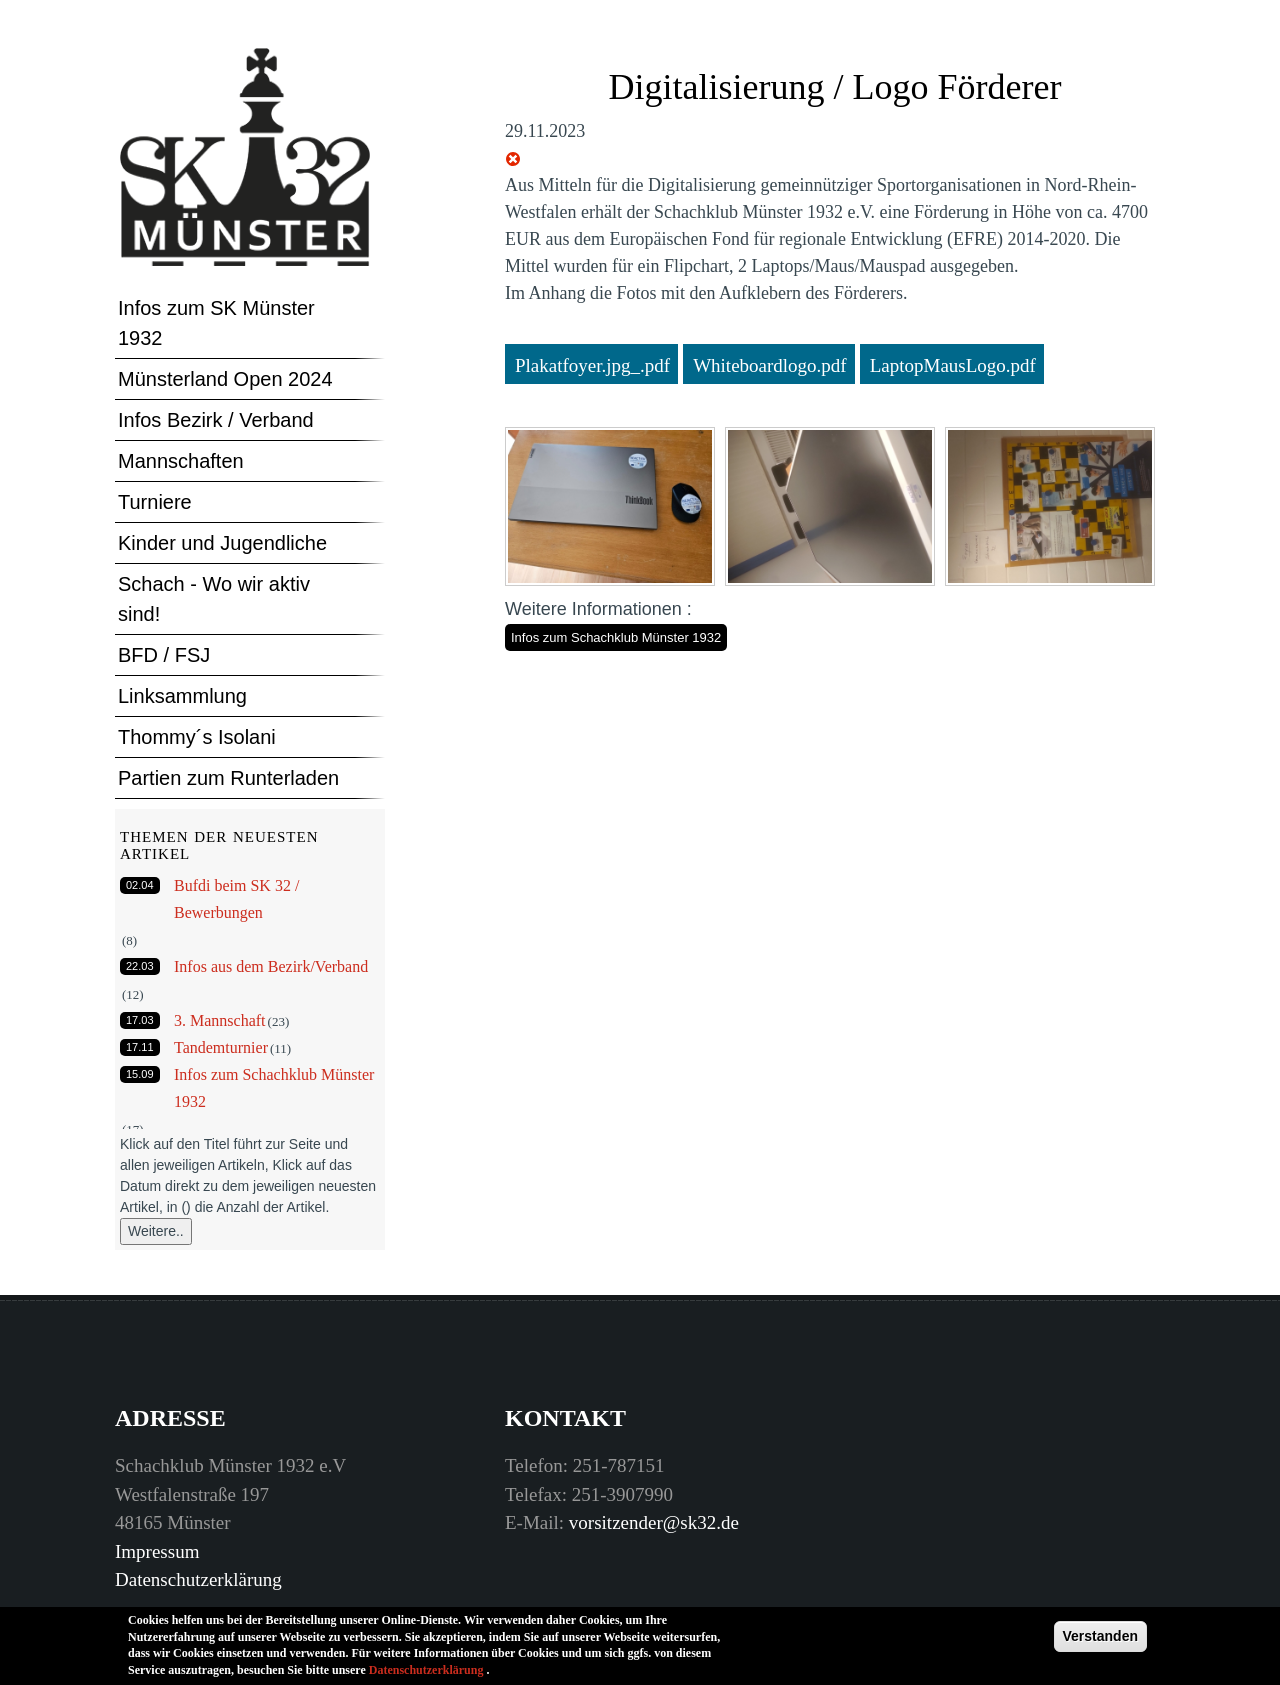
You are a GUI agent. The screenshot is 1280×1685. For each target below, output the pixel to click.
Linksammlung (182, 696)
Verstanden (1100, 1642)
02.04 (140, 885)
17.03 (140, 1020)
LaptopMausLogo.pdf (953, 365)
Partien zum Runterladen (228, 778)
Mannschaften (181, 461)
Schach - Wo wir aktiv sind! (214, 599)
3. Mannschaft (220, 1020)
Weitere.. (156, 1231)
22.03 (140, 966)
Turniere (155, 502)
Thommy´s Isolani (197, 737)
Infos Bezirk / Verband (216, 420)
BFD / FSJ (164, 655)
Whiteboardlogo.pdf (770, 365)
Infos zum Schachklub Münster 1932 (616, 637)
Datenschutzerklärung (198, 1579)
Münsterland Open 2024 (225, 379)
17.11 (140, 1047)
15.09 (140, 1074)
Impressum (157, 1551)
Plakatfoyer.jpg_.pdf (592, 365)
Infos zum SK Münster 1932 (216, 323)
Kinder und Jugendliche (222, 543)
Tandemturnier (221, 1047)
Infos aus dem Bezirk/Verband (271, 966)
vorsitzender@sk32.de (654, 1522)
